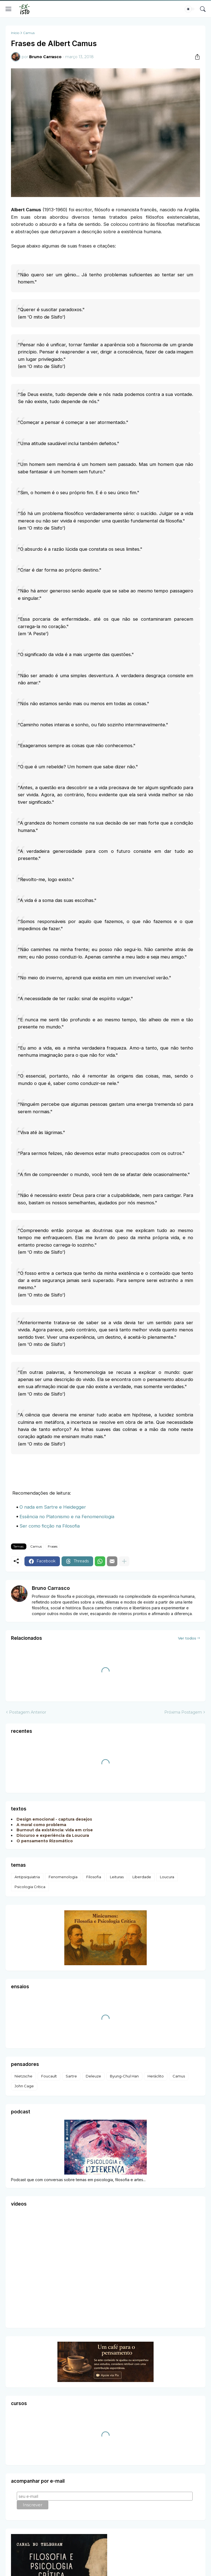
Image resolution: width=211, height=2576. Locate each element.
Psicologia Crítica (30, 1887)
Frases (52, 1546)
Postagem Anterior (27, 1712)
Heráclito (156, 2076)
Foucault (49, 2076)
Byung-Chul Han (124, 2076)
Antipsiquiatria (27, 1877)
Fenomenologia (63, 1877)
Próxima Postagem (183, 1712)
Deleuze (93, 2076)
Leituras (117, 1877)
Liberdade (141, 1877)
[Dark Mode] (190, 9)
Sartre (71, 2076)
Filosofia (93, 1877)
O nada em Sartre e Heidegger (53, 1507)
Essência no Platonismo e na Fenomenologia (67, 1516)
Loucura (167, 1877)
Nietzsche (23, 2076)
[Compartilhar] (195, 56)
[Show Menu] (8, 9)
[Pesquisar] (203, 9)
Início (15, 33)
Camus (29, 33)
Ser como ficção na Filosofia (50, 1526)
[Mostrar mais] (124, 1561)
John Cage (24, 2086)
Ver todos (187, 1638)
